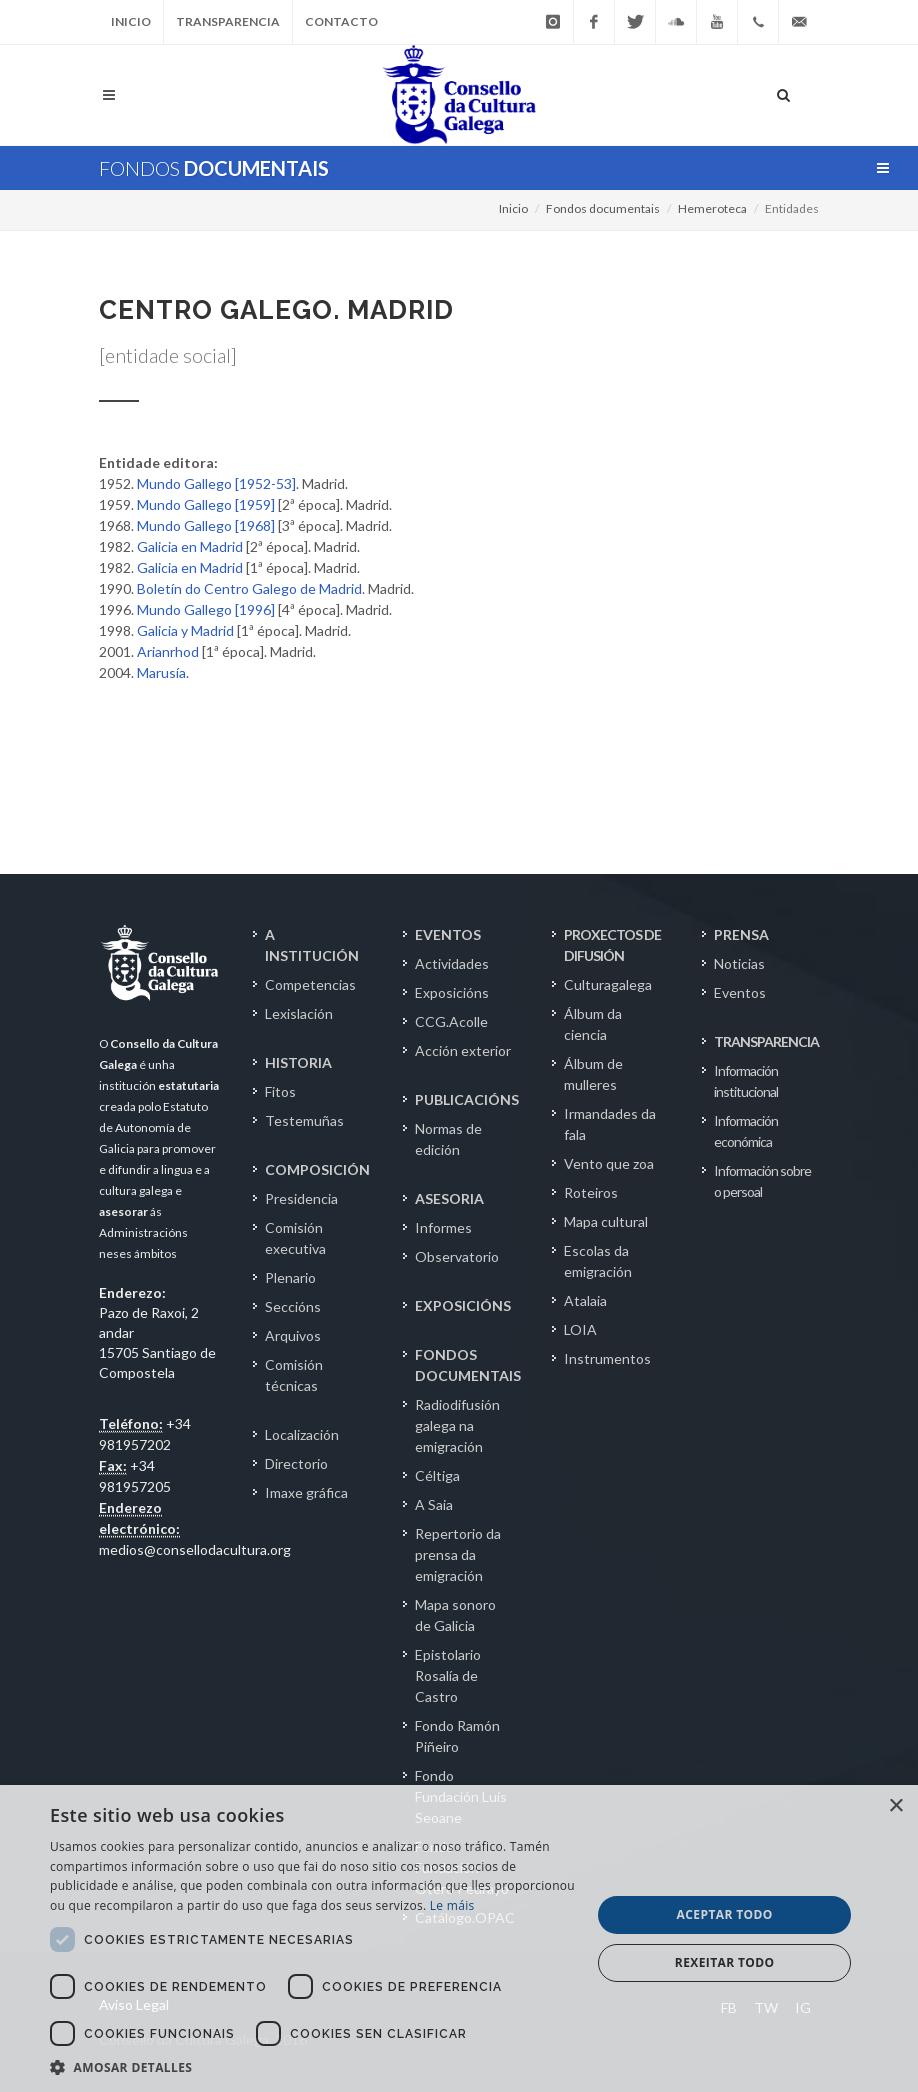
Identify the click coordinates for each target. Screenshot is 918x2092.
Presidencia (301, 1198)
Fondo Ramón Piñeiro (457, 1736)
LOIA (580, 1329)
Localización (302, 1434)
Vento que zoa (609, 1163)
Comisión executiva (295, 1238)
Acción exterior (463, 1050)
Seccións (293, 1306)
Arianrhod (168, 651)
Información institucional (746, 1081)
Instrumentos (607, 1358)
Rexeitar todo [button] (725, 1962)
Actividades (452, 963)
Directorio (296, 1463)
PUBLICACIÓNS (467, 1099)
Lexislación (299, 1013)
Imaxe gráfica (306, 1492)
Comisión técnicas (294, 1375)
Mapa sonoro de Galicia (455, 1615)
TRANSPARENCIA (766, 1041)
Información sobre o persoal (762, 1181)
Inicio (131, 21)
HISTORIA (298, 1062)
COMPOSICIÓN (317, 1169)
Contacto (341, 21)
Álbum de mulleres (593, 1074)
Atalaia (585, 1300)
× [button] (895, 1806)
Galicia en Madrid (190, 546)
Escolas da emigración (598, 1261)
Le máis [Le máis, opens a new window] (452, 1905)
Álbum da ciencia (593, 1024)
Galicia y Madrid (185, 630)
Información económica (746, 1131)
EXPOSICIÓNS (463, 1305)
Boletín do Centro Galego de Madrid (249, 588)
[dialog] (459, 1938)
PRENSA (741, 934)
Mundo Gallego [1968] (206, 525)
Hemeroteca (712, 208)
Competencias (310, 984)
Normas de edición (448, 1139)
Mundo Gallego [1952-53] (216, 483)
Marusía (161, 672)
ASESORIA (449, 1198)
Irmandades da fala (610, 1124)
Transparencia (228, 21)
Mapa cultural (606, 1221)
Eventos (740, 992)
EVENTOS (448, 934)
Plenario (290, 1277)
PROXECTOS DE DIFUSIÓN (612, 945)
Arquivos (293, 1335)
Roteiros (591, 1192)
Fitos (280, 1091)
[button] (312, 2067)
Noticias (739, 963)
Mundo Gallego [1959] (206, 504)
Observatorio (457, 1256)
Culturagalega (608, 984)
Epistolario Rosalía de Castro (448, 1675)
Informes (443, 1227)
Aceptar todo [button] (725, 1914)
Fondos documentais (603, 208)
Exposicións (452, 992)
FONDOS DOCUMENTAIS (468, 1365)
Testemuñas (304, 1120)
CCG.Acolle (451, 1021)
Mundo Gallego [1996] (206, 609)
